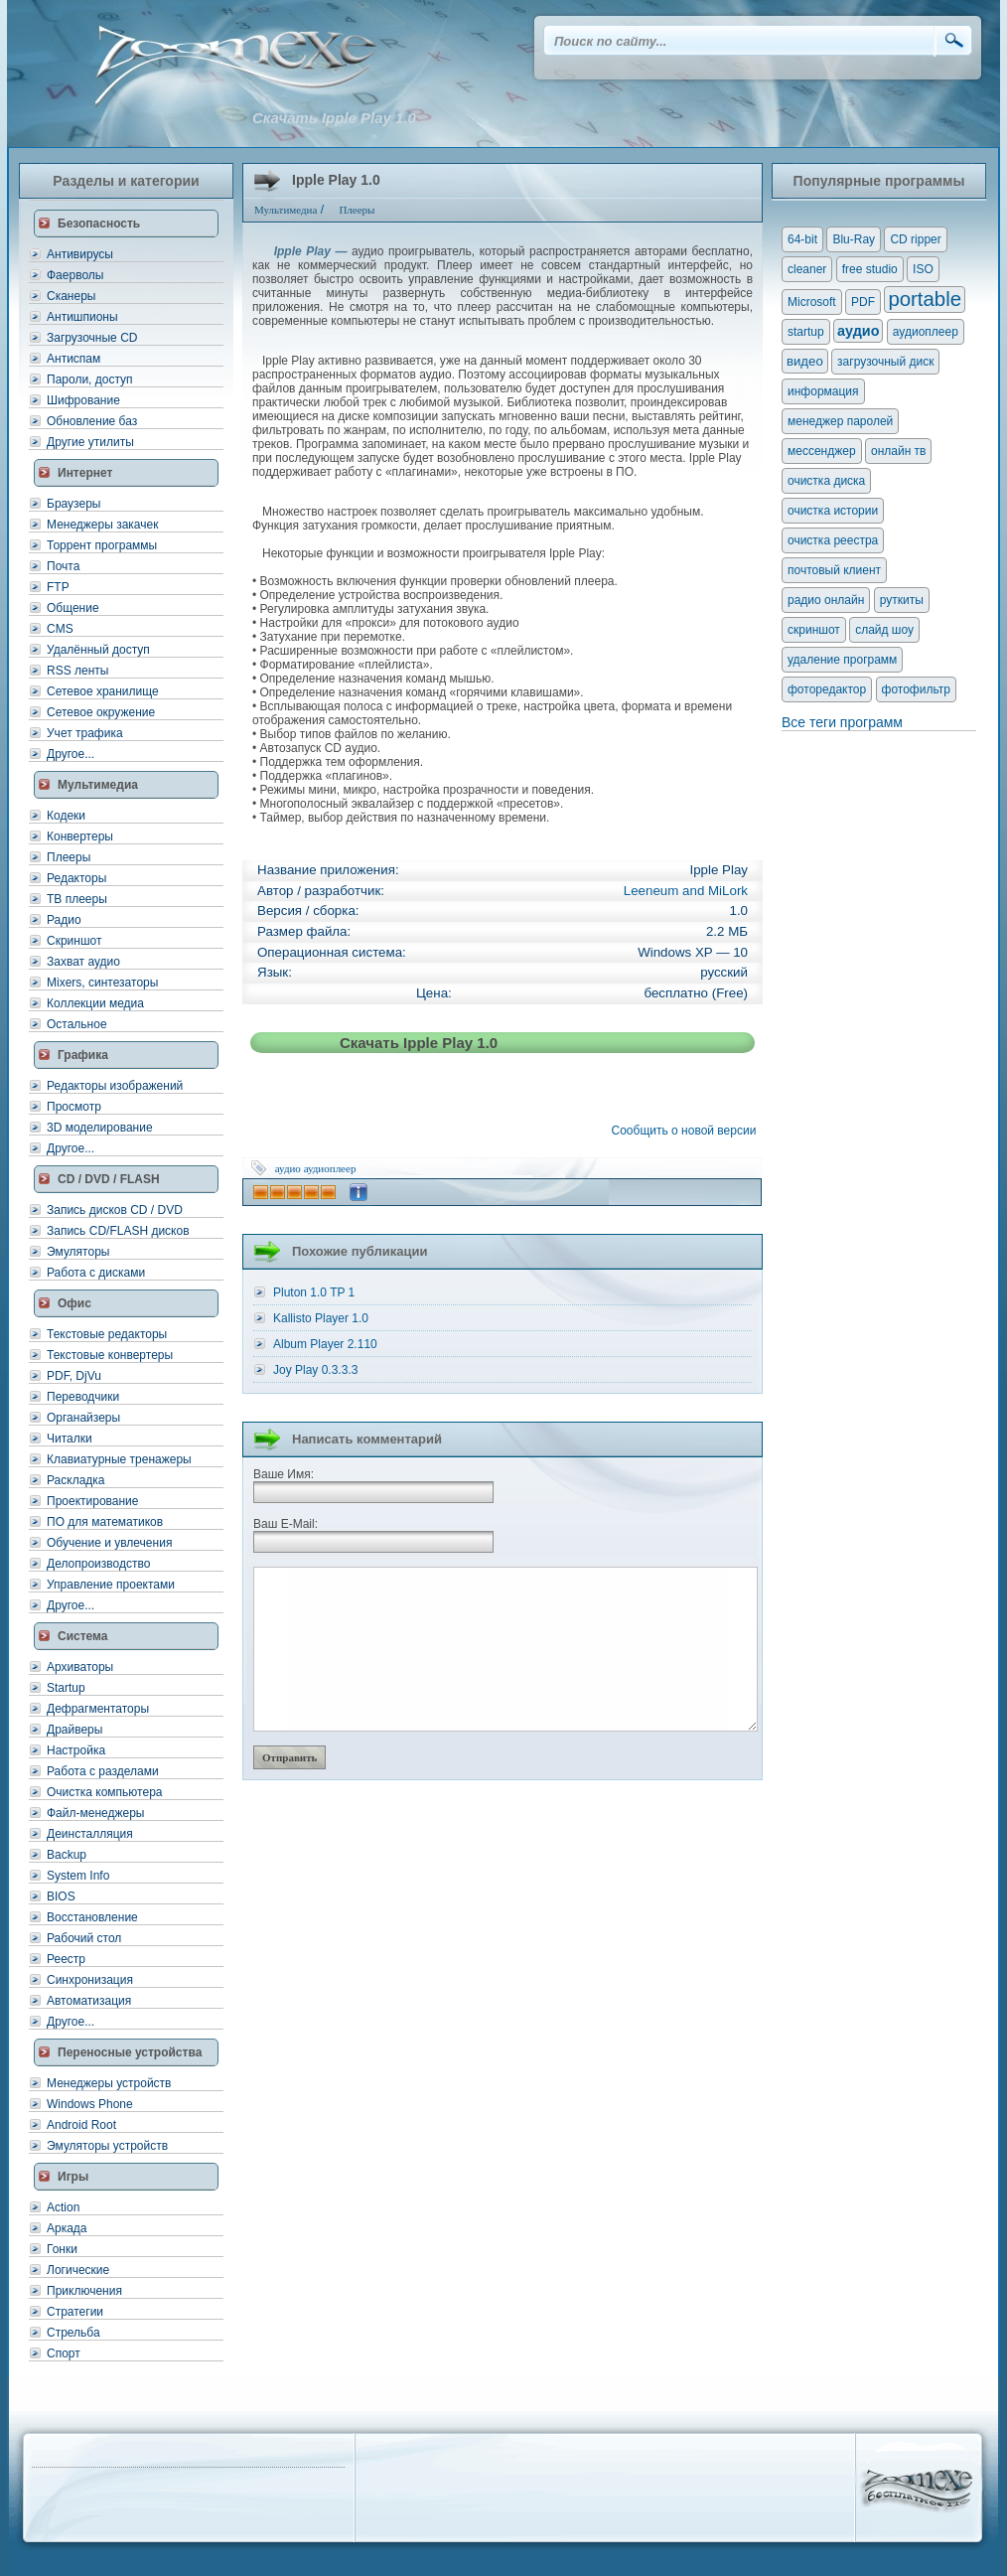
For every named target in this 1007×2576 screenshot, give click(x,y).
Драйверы (74, 1730)
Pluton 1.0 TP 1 (314, 1292)
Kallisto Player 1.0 (320, 1318)
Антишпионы (82, 317)
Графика (83, 1055)
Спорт (63, 2353)
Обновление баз (92, 421)
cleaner (807, 269)
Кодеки (66, 816)
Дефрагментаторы (98, 1709)
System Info (78, 1876)
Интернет (85, 473)
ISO (923, 269)
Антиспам (73, 359)
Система (83, 1636)
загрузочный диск (885, 362)
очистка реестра (833, 540)
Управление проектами (111, 1584)
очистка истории (833, 511)
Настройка (76, 1750)
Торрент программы (102, 545)
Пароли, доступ (90, 379)
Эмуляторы (78, 1252)
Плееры (68, 857)
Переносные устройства (130, 2052)
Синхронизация (90, 1980)
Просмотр (74, 1107)
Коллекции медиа (95, 1003)
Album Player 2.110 (325, 1344)
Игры (73, 2177)
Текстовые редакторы (107, 1334)
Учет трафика (85, 733)
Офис (74, 1303)
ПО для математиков (105, 1522)
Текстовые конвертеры (110, 1355)
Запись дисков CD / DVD (115, 1210)
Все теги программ (842, 722)
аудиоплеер (330, 1168)
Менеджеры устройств (109, 2083)
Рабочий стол (84, 1938)
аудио (288, 1168)
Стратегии (75, 2312)
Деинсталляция (90, 1834)
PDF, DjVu (74, 1376)
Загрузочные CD (92, 338)
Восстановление (92, 1917)
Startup (66, 1688)
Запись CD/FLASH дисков (118, 1231)
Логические (78, 2270)
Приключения (84, 2291)
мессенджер (822, 451)
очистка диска (826, 481)
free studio (870, 269)
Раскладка (76, 1480)
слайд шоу (884, 630)
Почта (63, 566)
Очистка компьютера (104, 1792)
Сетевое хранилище (103, 691)
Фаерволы (75, 275)
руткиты (902, 600)
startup (806, 332)
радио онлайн (826, 600)
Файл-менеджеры (95, 1813)
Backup (66, 1855)
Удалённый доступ (98, 650)
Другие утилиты (90, 442)
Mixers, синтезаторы (102, 982)
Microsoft (812, 302)
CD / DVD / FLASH (109, 1179)
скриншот (814, 630)
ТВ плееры (77, 899)
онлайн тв (899, 451)
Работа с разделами (103, 1771)
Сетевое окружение (101, 712)
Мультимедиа (98, 785)
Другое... (70, 754)
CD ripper (915, 239)
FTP (58, 587)
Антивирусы (80, 254)
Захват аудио (83, 962)
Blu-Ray (853, 239)
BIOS (61, 1896)
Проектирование (93, 1501)
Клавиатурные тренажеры (119, 1459)
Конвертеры (80, 836)
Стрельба (73, 2333)
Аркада (67, 2228)
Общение (73, 608)
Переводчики (83, 1397)
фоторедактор (827, 689)
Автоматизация (89, 2001)
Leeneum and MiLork (686, 890)
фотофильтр (916, 689)
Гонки (62, 2249)
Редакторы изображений (115, 1086)
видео (805, 361)
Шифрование (83, 400)
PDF (863, 302)
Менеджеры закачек (102, 524)
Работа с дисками (96, 1273)
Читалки (69, 1438)
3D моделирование (100, 1128)
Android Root (81, 2125)
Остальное (77, 1024)
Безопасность (99, 223)
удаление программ (842, 660)
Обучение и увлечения (109, 1543)
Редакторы (76, 878)
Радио (64, 920)
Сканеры (71, 296)
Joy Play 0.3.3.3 (315, 1370)
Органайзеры (83, 1418)
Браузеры (73, 504)
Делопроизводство (98, 1564)
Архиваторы (80, 1667)
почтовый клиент (834, 570)
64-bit (802, 239)
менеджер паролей (840, 421)
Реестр (66, 1959)
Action (63, 2207)
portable (924, 299)
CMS (60, 629)
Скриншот (74, 941)
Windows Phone (90, 2104)
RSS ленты (77, 671)
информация (823, 391)
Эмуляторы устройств (107, 2146)
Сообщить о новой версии (687, 1130)
